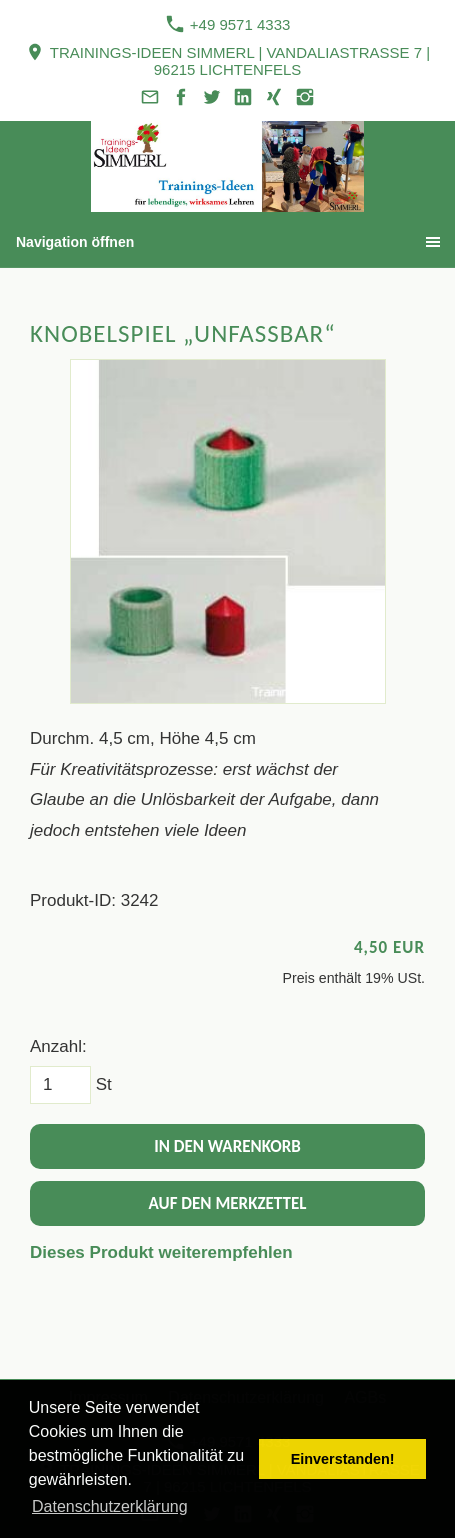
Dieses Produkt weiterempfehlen (161, 1252)
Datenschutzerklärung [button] (110, 1506)
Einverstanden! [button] (343, 1459)
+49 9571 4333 (228, 24)
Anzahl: (58, 1046)
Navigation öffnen (75, 242)
